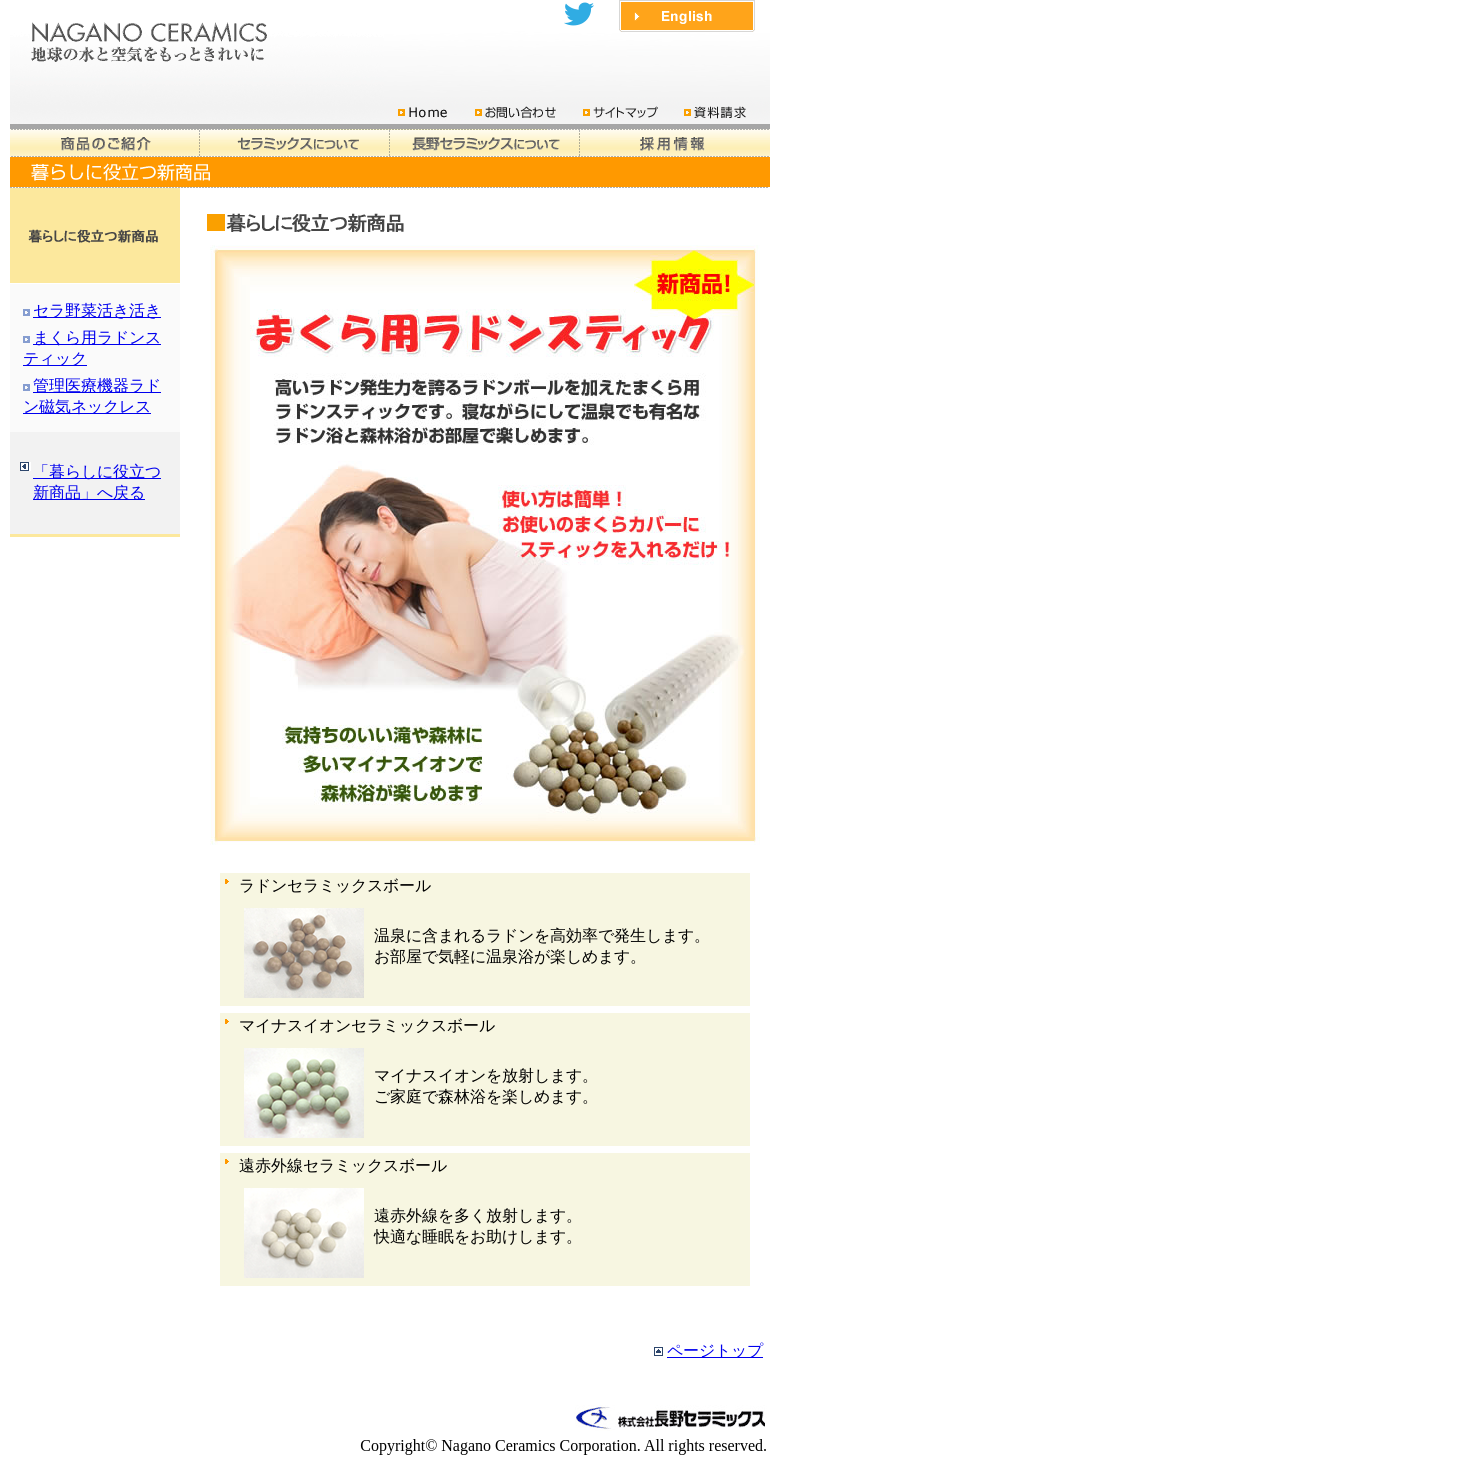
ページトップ (715, 1350)
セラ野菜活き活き (97, 310)
